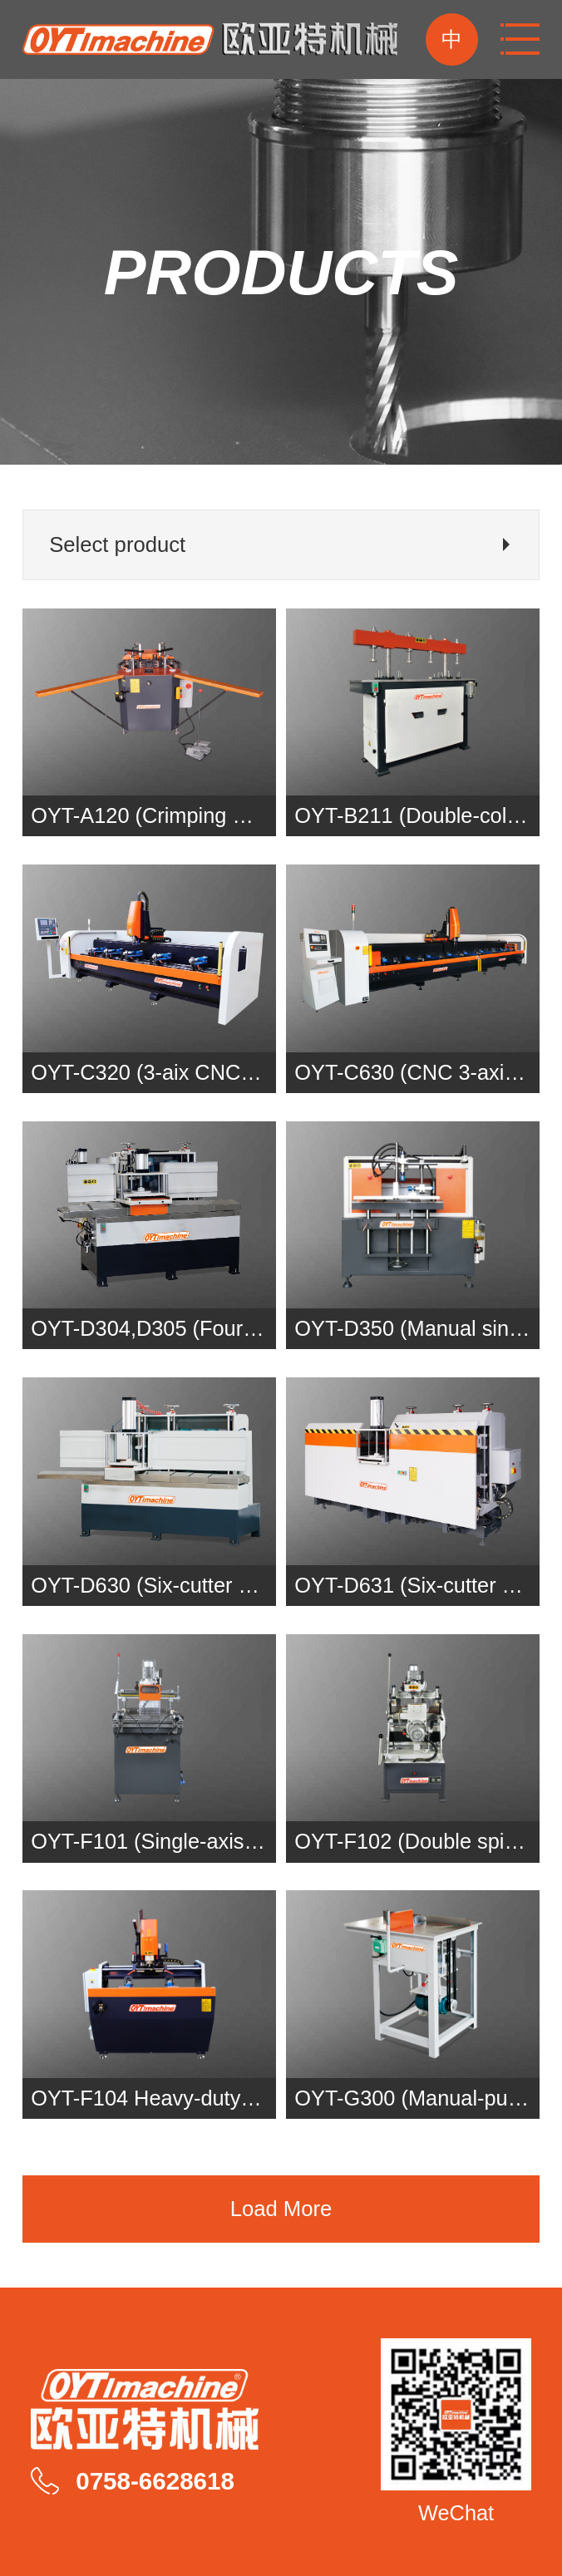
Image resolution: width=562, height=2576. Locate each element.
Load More (281, 2208)
